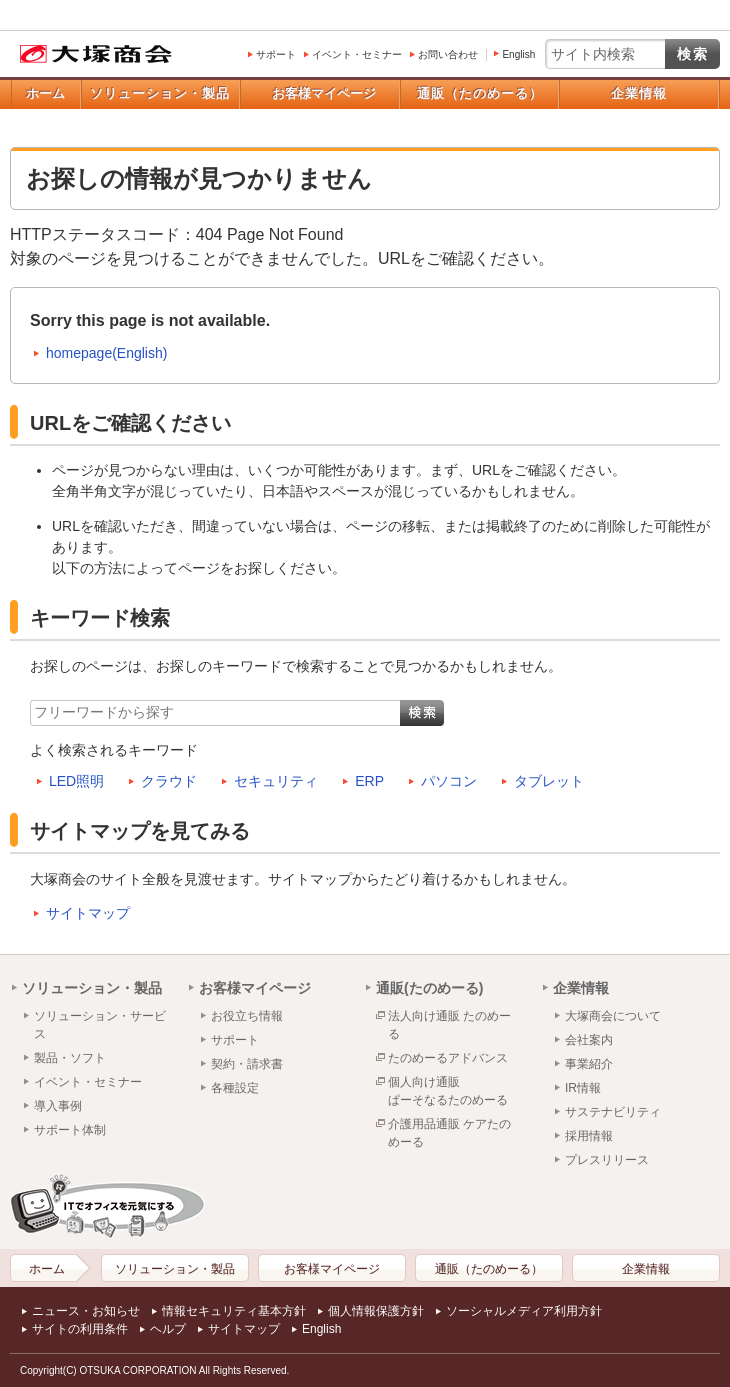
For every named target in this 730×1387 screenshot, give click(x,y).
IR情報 (583, 1088)
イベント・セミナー (357, 54)
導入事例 (58, 1106)
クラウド (169, 781)
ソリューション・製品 (160, 93)
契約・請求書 (247, 1064)
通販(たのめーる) (429, 988)
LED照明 (76, 781)
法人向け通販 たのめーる (449, 1025)
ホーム (45, 93)
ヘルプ (168, 1329)
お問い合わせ (448, 54)
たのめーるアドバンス (448, 1058)
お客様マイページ (324, 93)
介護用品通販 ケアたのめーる (449, 1133)
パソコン (449, 781)
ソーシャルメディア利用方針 (524, 1311)
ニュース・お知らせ (86, 1311)
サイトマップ (88, 913)
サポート (276, 54)
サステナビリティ (613, 1112)
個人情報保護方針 (376, 1311)
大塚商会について (613, 1016)
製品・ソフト (70, 1058)
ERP (369, 781)
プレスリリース (607, 1160)
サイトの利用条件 (80, 1329)
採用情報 (589, 1136)
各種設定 (235, 1088)
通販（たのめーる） (480, 93)
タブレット (549, 781)
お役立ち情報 (247, 1016)
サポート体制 (70, 1130)
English (518, 54)
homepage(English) (106, 353)
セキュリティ (276, 781)
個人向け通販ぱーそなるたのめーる (448, 1091)
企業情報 (639, 93)
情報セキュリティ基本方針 (234, 1311)
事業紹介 (589, 1064)
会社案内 (589, 1040)
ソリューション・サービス (100, 1025)
